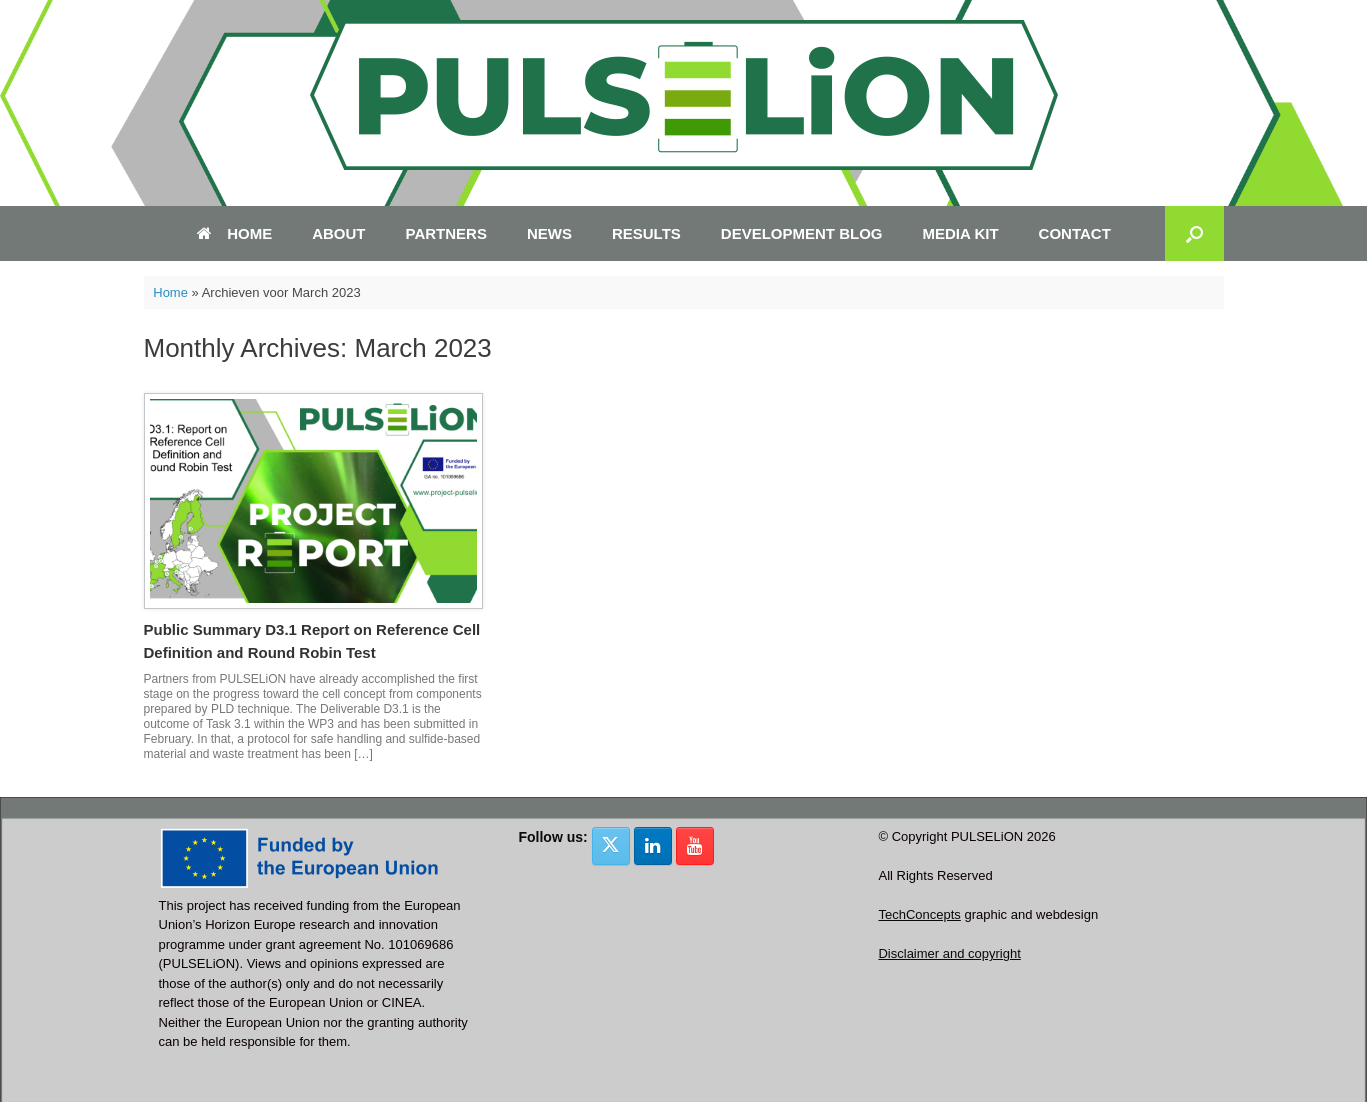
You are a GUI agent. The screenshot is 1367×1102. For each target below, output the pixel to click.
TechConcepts (919, 914)
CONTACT (1075, 233)
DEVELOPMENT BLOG (802, 233)
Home (170, 292)
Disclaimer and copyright (949, 953)
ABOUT (338, 233)
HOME (234, 233)
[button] (1194, 233)
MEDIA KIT (961, 233)
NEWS (549, 233)
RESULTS (646, 233)
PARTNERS (446, 233)
